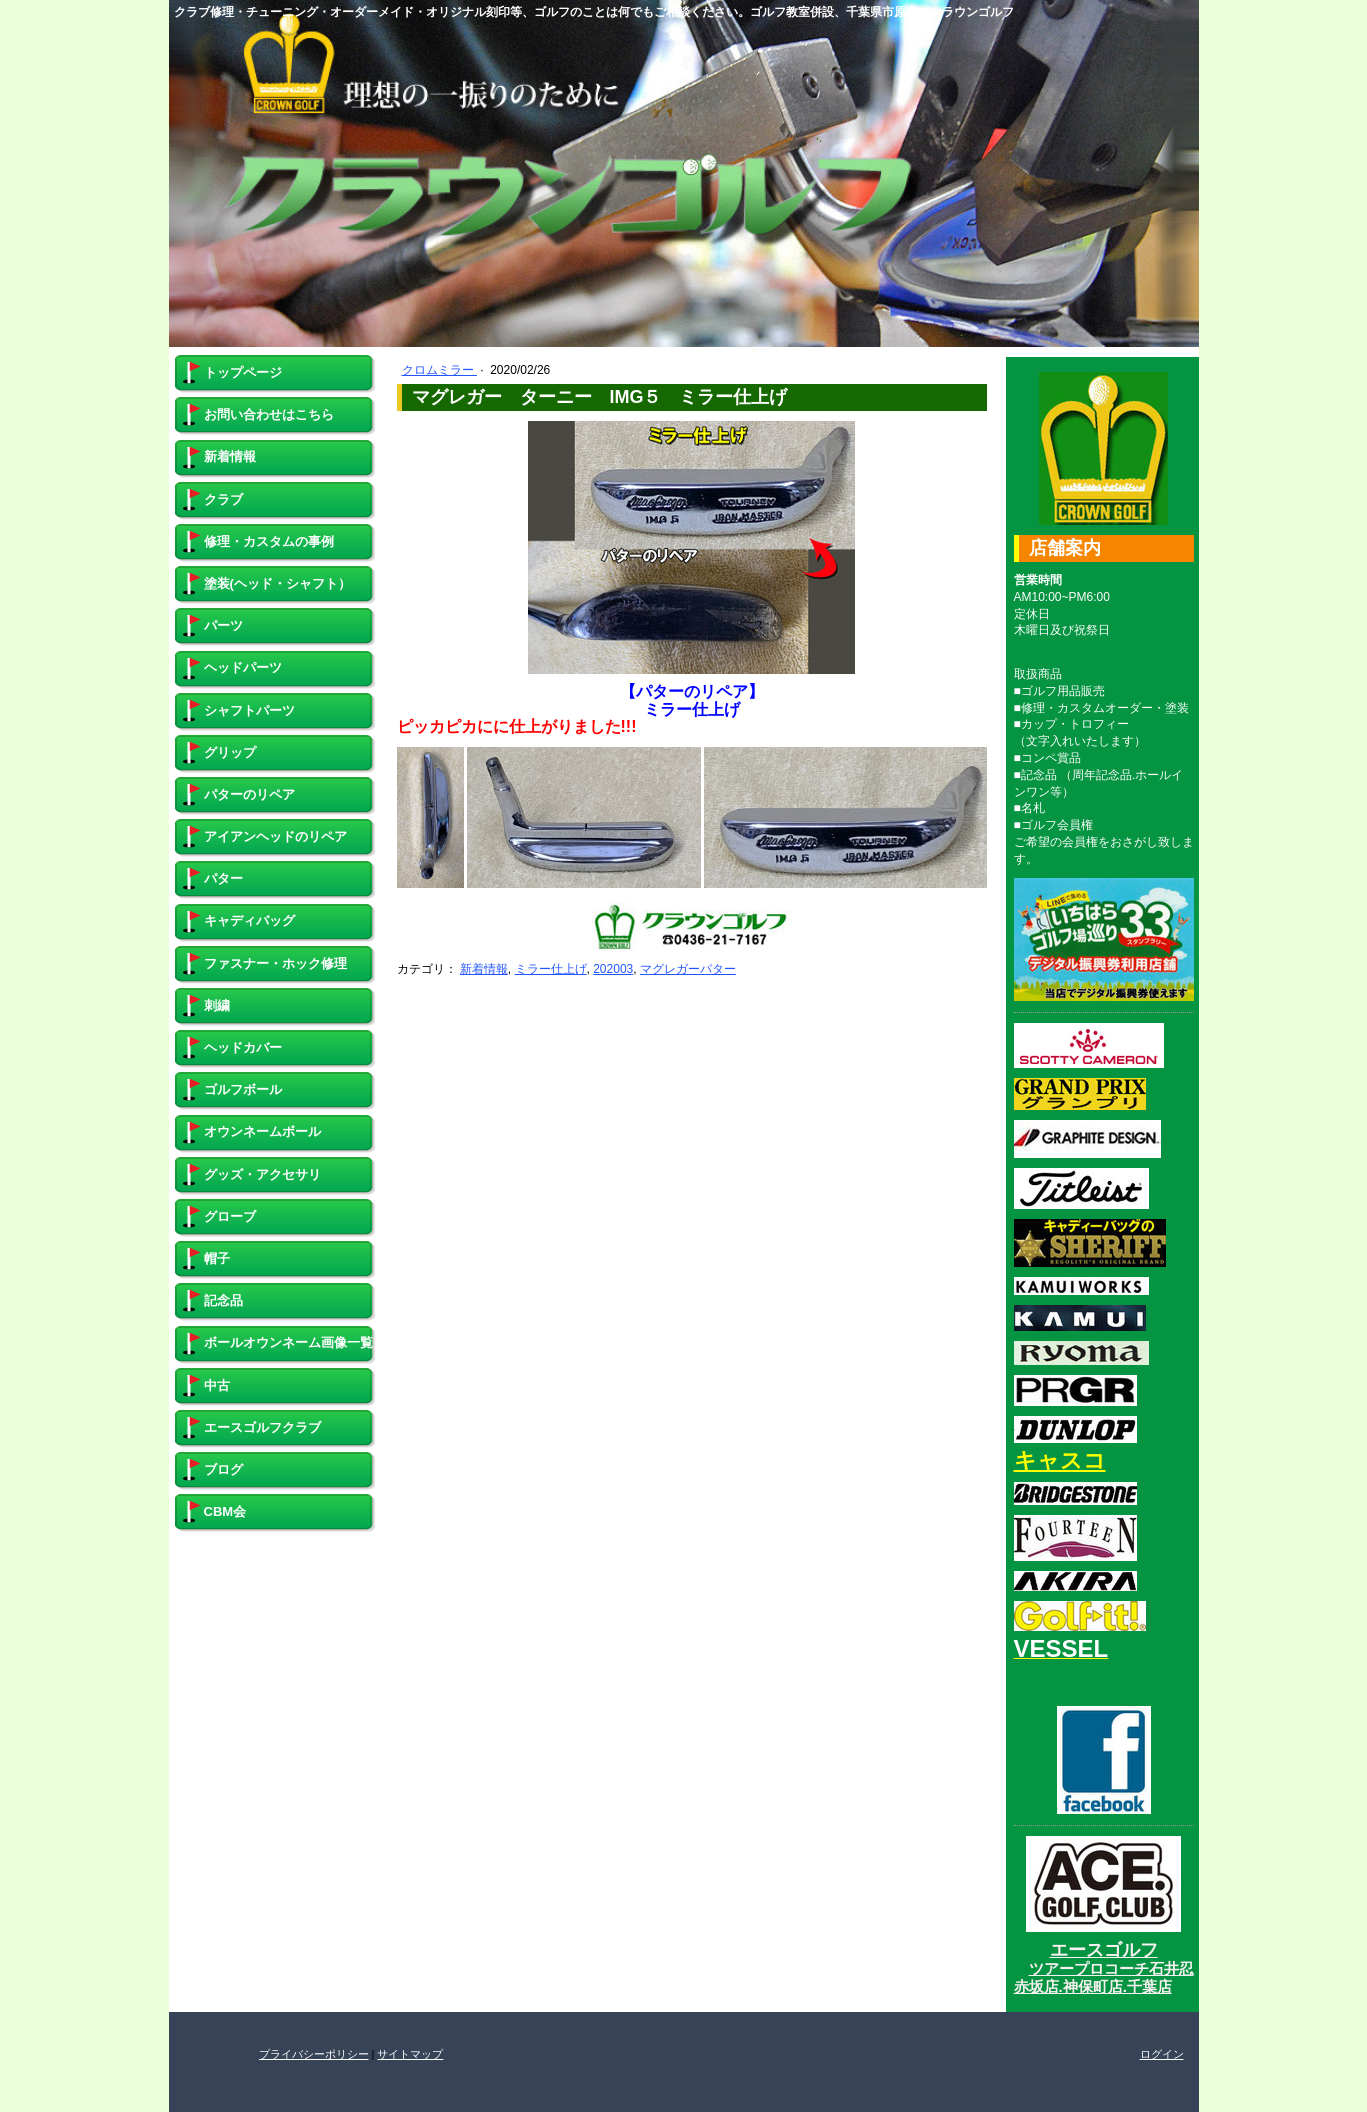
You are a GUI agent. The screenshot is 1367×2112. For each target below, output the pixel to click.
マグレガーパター (688, 969)
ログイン (1162, 2054)
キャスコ (1060, 1460)
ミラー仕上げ (551, 969)
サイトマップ (410, 2054)
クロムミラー (439, 370)
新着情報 (484, 969)
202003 (613, 969)
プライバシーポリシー (314, 2054)
